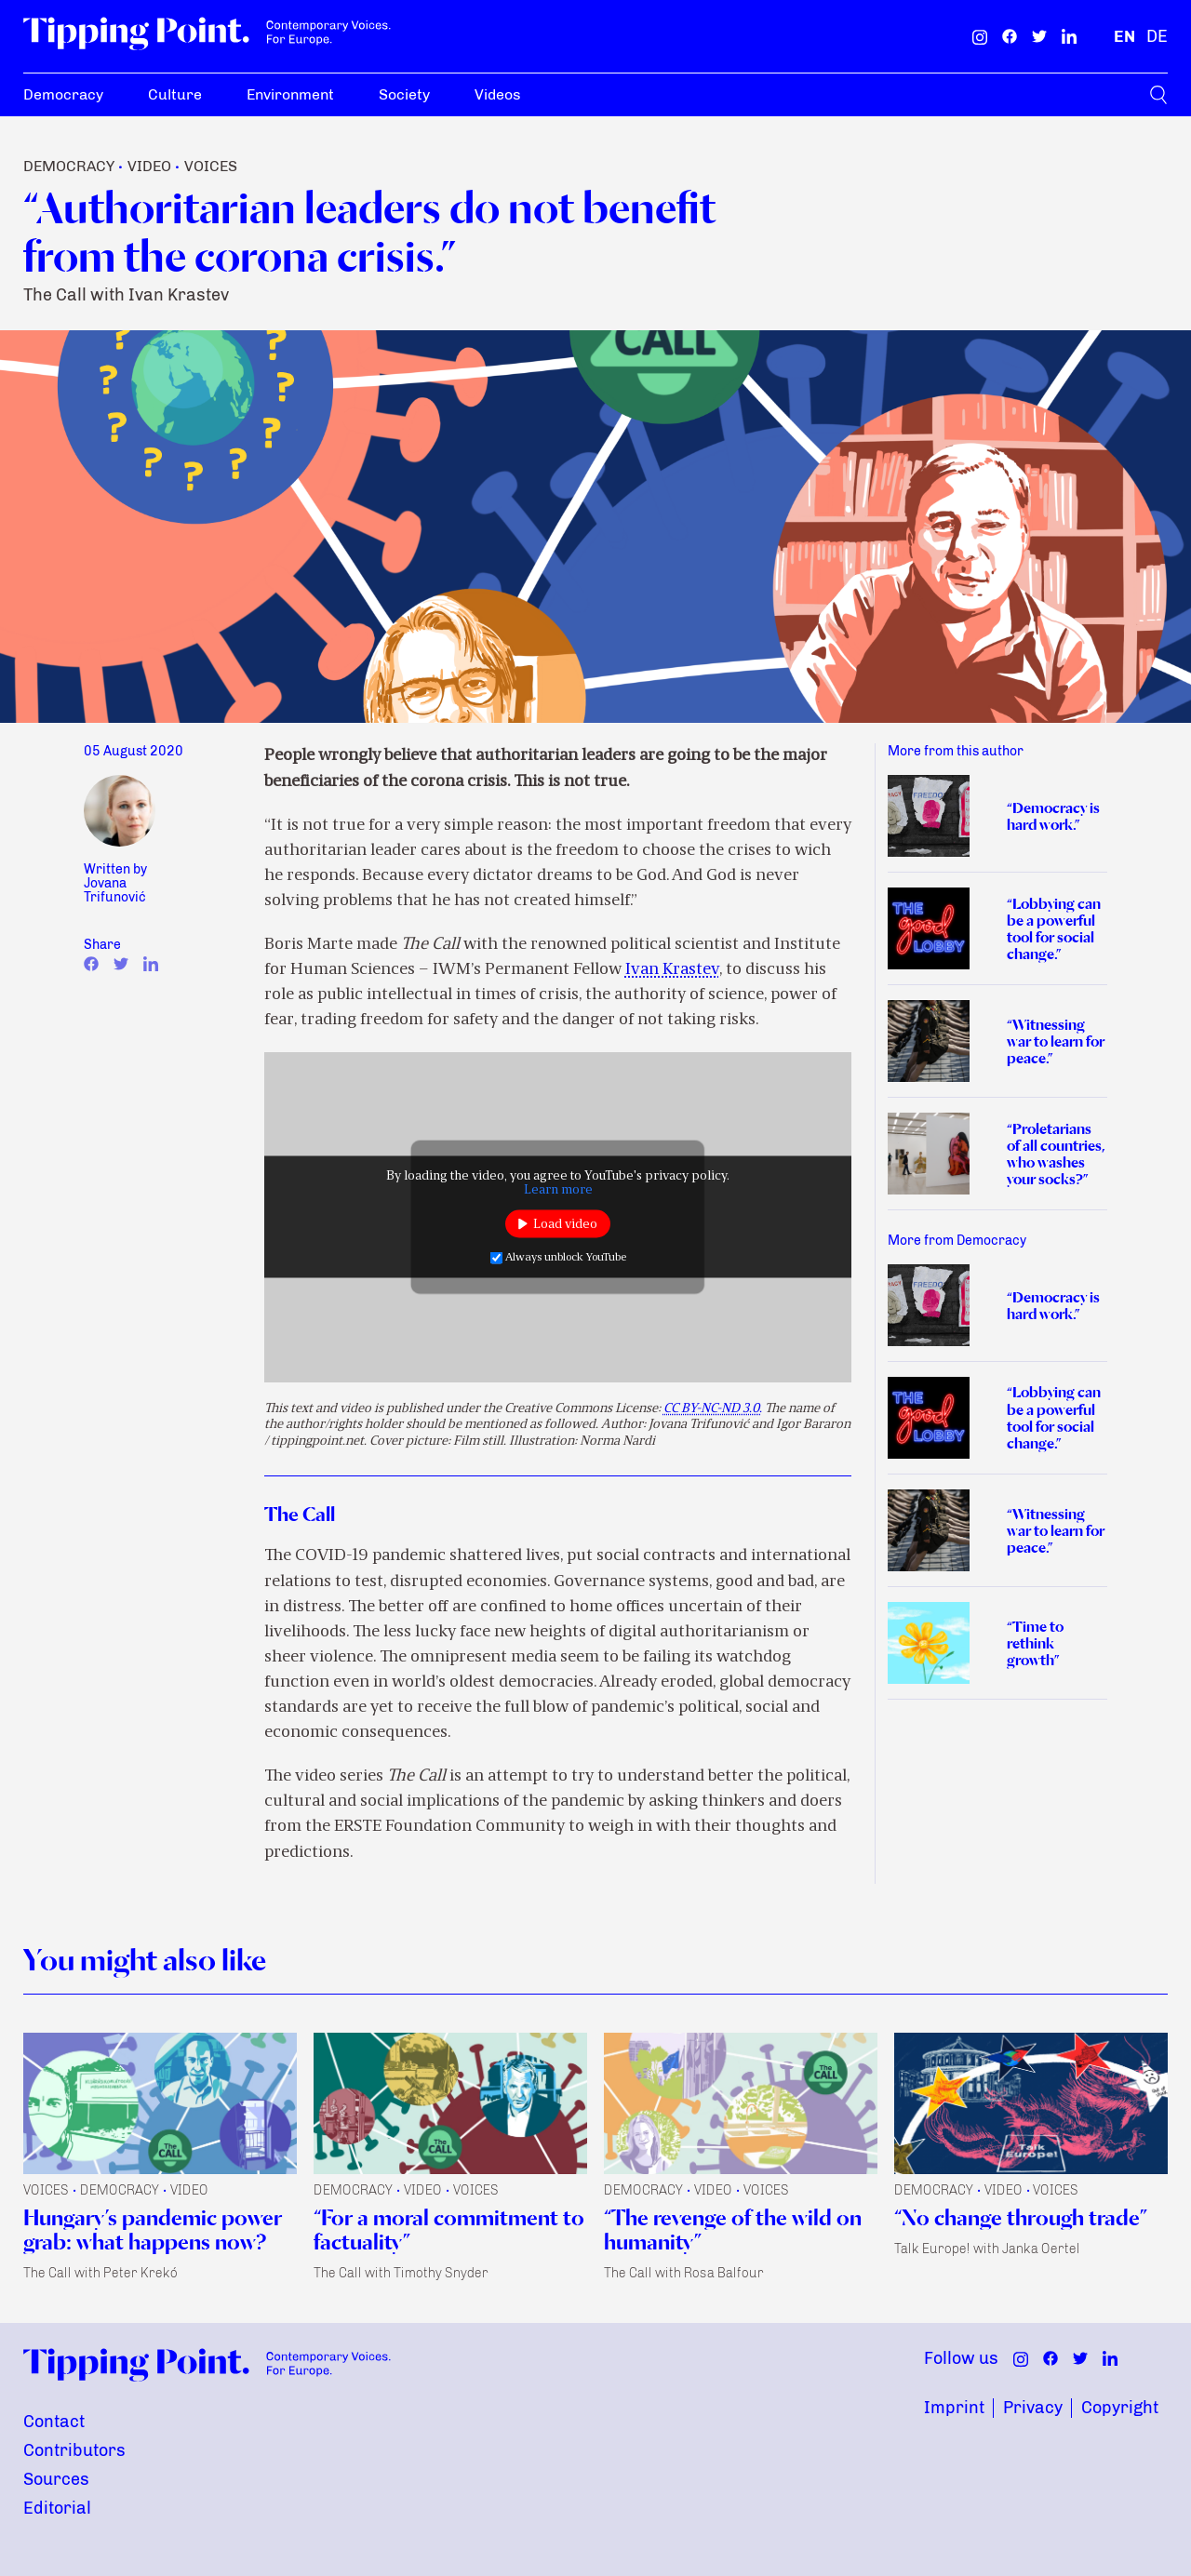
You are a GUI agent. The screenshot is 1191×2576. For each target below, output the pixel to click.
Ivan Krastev (672, 970)
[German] (1157, 36)
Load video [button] (565, 1224)
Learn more (558, 1190)
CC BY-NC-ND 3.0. (712, 1409)
